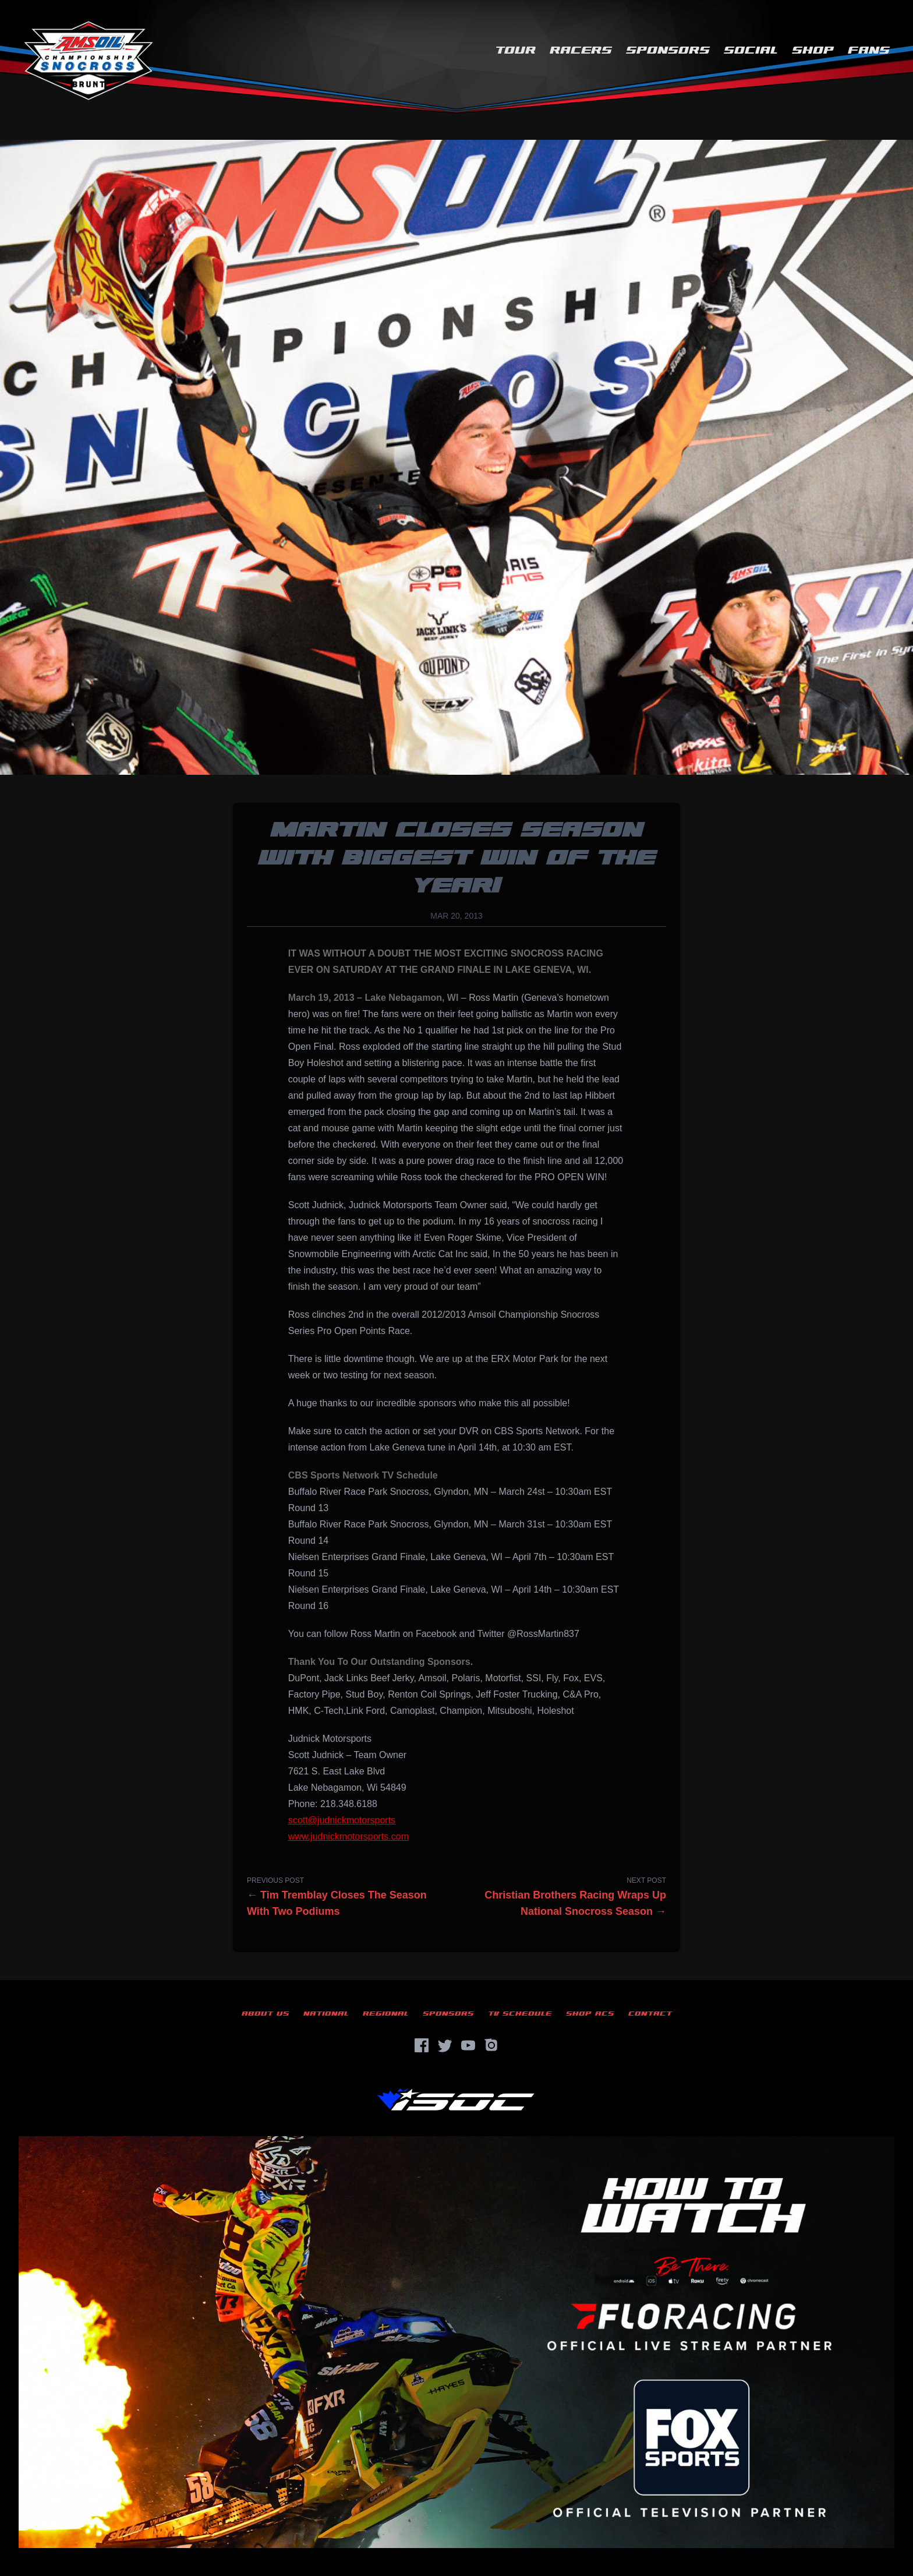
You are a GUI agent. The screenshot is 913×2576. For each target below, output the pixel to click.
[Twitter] (445, 2045)
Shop (813, 50)
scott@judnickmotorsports (341, 1820)
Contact (650, 2014)
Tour (515, 50)
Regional (386, 2014)
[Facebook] (422, 2045)
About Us (265, 2014)
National (326, 2014)
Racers (581, 50)
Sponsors (668, 50)
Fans (869, 50)
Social (751, 50)
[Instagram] (491, 2045)
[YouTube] (468, 2045)
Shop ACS (590, 2014)
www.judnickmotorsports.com (348, 1836)
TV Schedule (520, 2014)
